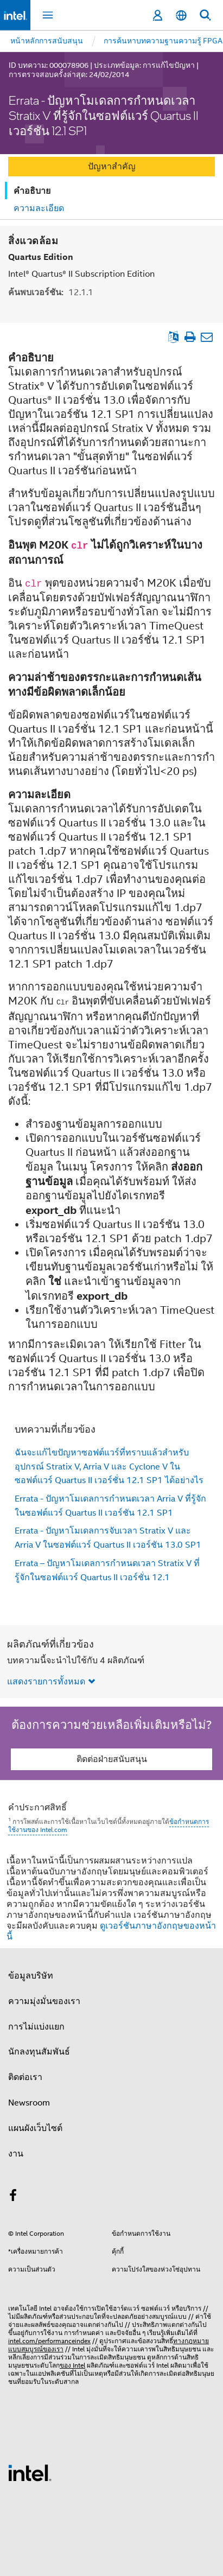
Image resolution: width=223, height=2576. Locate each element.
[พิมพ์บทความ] (189, 336)
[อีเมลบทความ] (206, 336)
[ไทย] (181, 15)
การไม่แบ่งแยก (36, 2026)
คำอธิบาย (32, 190)
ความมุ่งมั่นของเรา (44, 2000)
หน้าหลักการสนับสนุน (46, 41)
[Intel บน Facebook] (13, 2196)
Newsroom (29, 2102)
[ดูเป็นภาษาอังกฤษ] (173, 336)
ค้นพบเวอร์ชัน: (50, 291)
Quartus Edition (40, 256)
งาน (15, 2153)
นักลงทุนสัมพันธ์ (39, 2051)
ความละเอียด (39, 208)
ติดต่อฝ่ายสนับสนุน (112, 1758)
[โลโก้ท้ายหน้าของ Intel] (30, 2471)
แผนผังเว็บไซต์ (35, 2127)
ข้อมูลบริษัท (30, 1975)
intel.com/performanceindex (49, 2340)
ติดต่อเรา (25, 2076)
